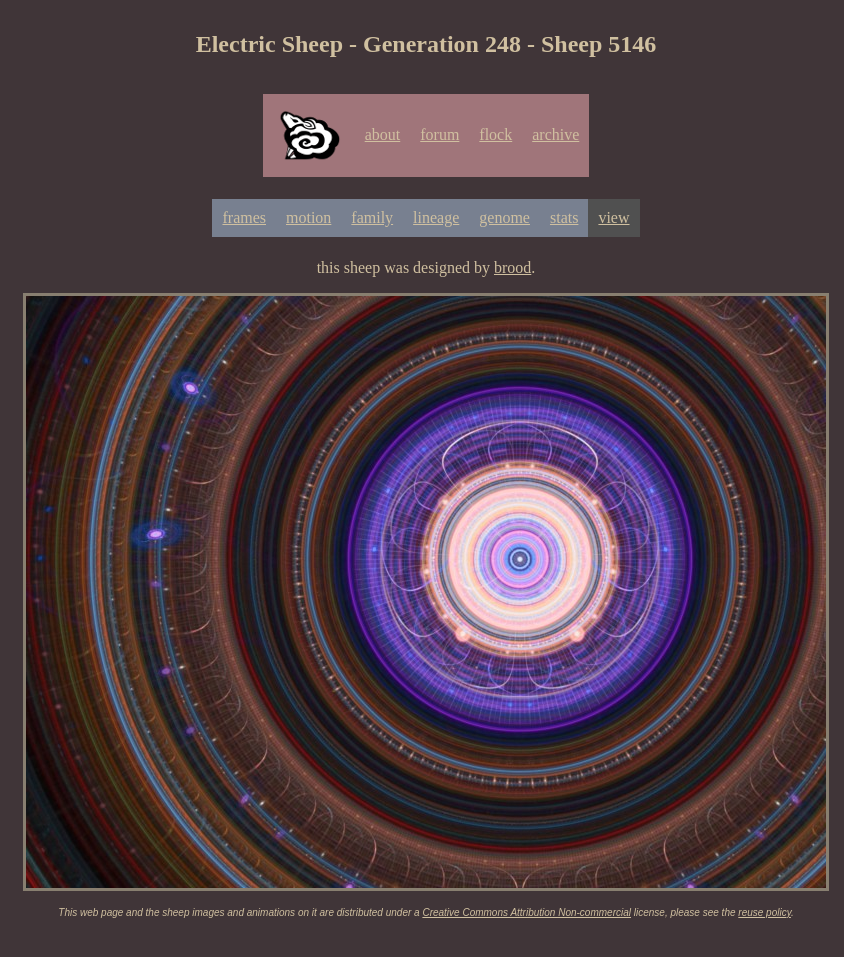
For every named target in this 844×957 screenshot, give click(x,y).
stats (564, 217)
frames (244, 217)
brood (512, 267)
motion (308, 217)
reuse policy (764, 912)
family (372, 217)
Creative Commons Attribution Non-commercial (526, 912)
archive (555, 134)
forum (439, 134)
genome (504, 217)
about (383, 134)
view (613, 217)
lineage (436, 217)
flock (495, 134)
